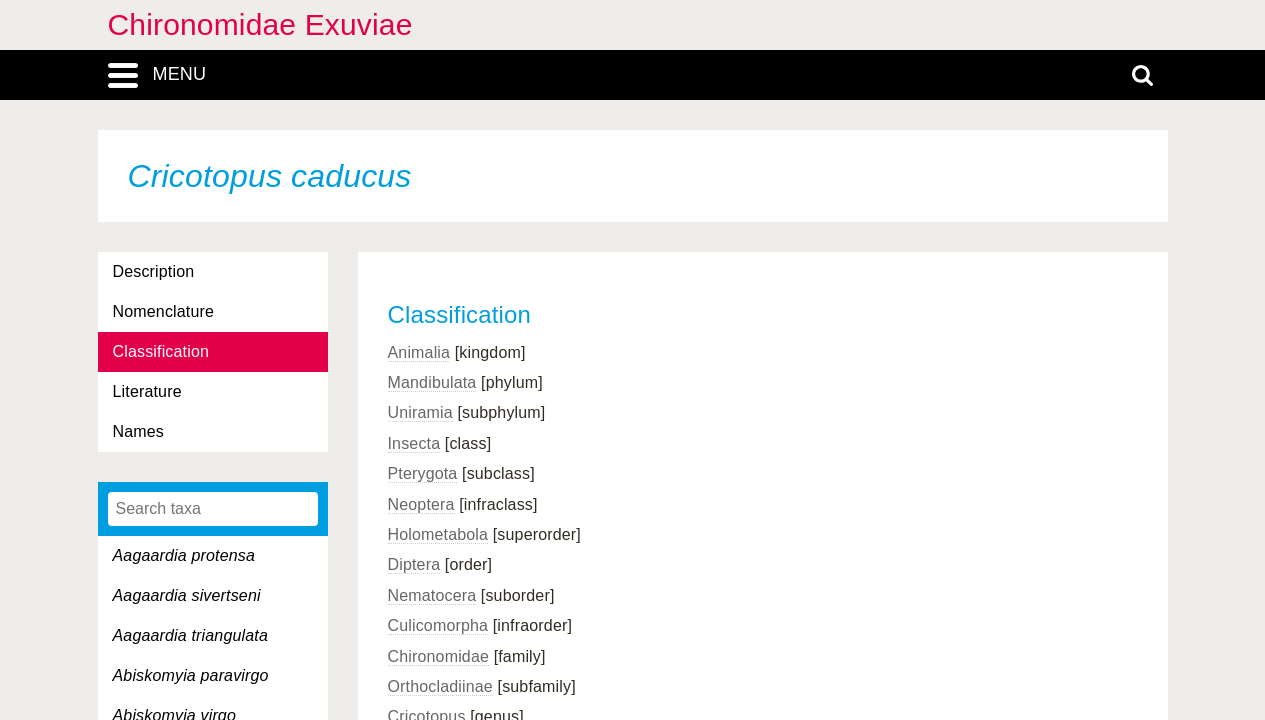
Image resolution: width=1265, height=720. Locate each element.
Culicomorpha (438, 625)
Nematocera (432, 595)
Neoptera (421, 504)
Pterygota (423, 473)
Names (138, 431)
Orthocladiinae (440, 686)
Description (154, 271)
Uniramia (420, 412)
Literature (147, 391)
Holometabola (438, 534)
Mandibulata (432, 382)
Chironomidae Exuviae (260, 24)
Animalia (419, 352)
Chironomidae (439, 656)
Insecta (414, 443)
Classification (161, 351)
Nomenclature (164, 311)
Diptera (414, 564)
